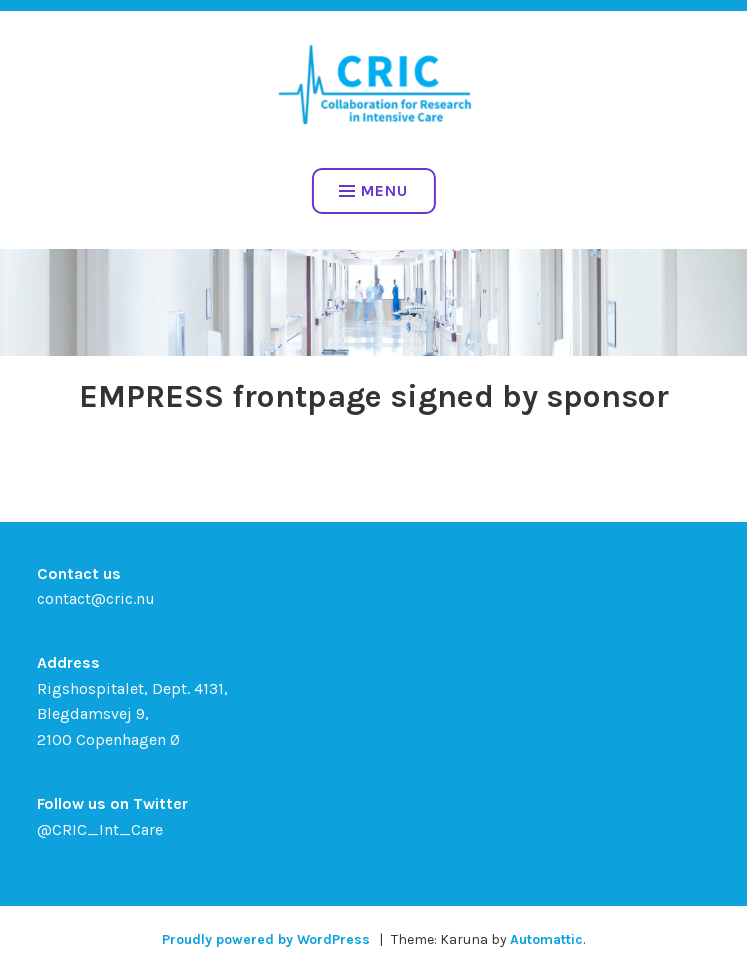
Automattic (546, 939)
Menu (373, 190)
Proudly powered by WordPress (266, 939)
